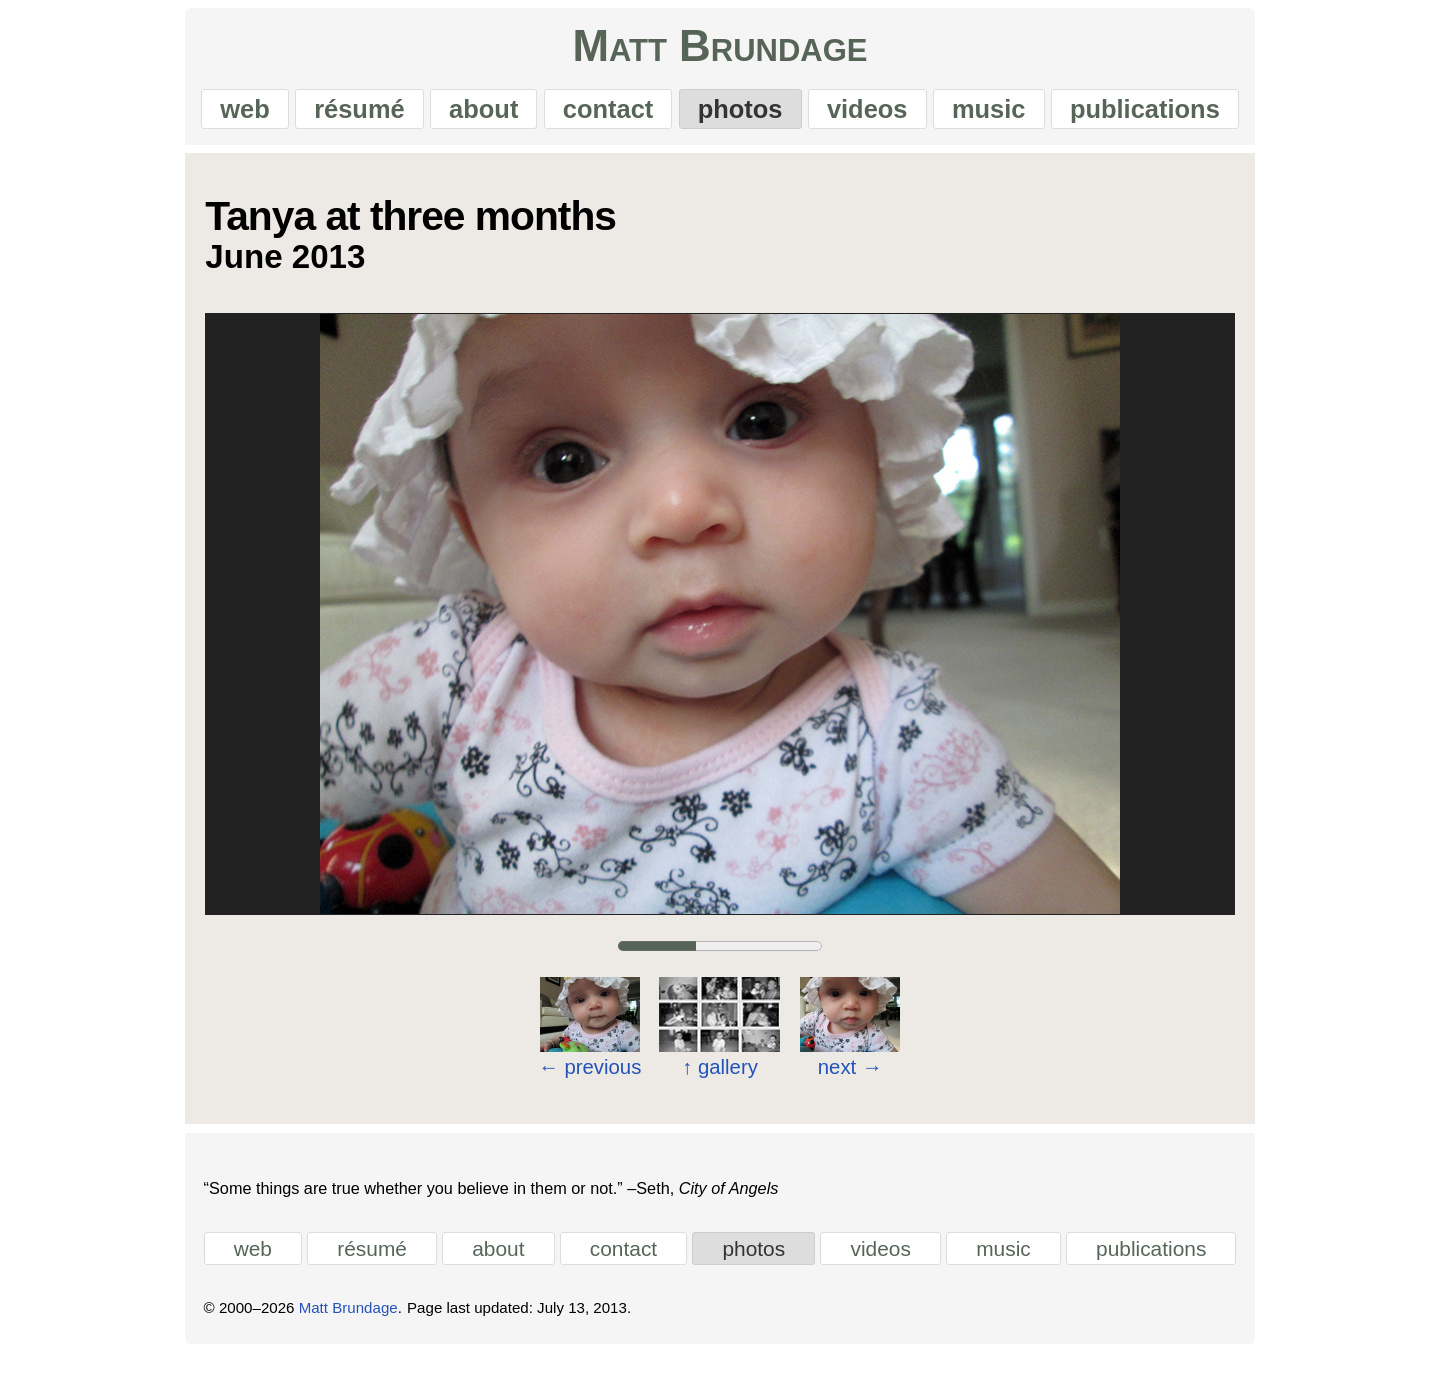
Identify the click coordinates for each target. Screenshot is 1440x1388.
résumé (330, 115)
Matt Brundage (719, 53)
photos (746, 115)
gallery (720, 1080)
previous (589, 1079)
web (204, 115)
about (465, 115)
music (1018, 115)
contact (602, 115)
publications (1186, 115)
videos (885, 115)
